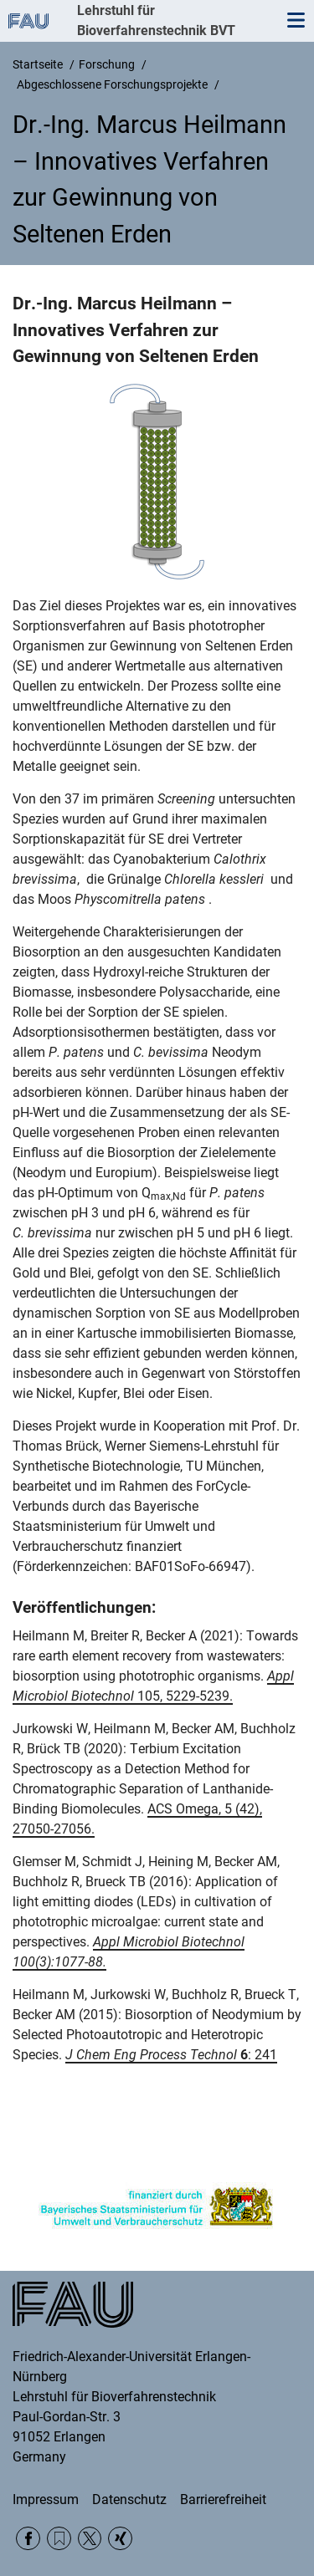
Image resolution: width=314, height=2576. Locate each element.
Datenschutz (129, 2499)
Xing (120, 2539)
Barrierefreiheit (223, 2499)
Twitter (90, 2539)
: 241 (171, 2055)
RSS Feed (59, 2539)
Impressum (46, 2499)
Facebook (28, 2539)
